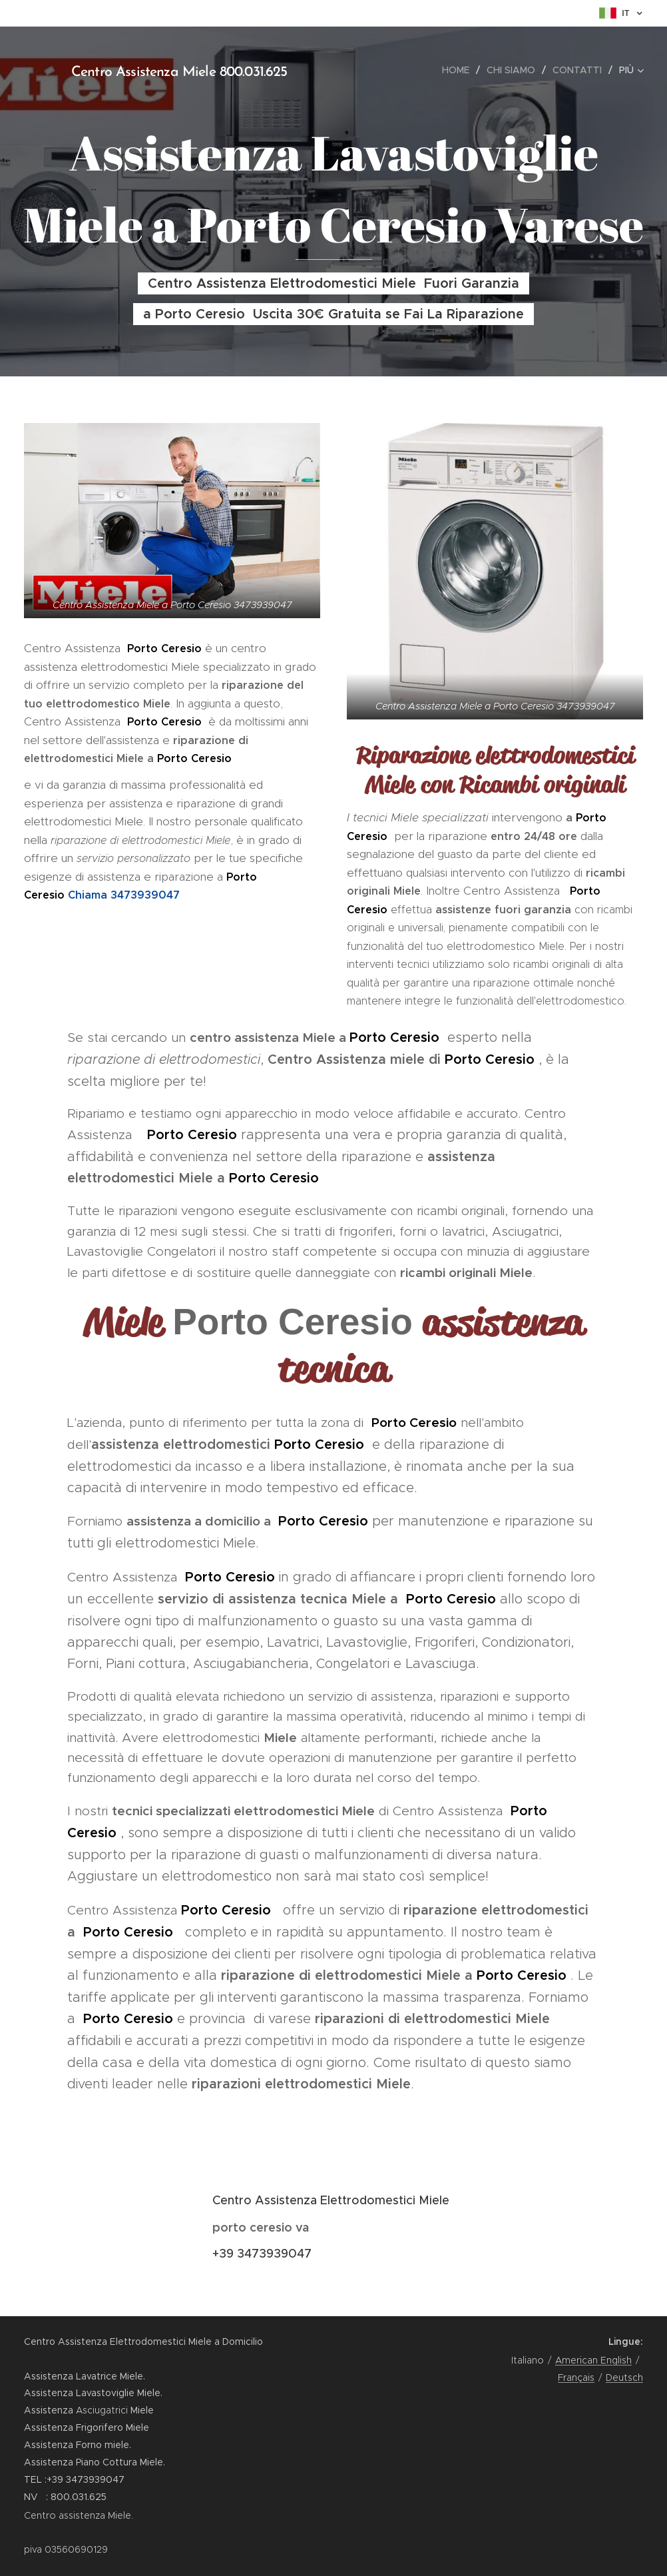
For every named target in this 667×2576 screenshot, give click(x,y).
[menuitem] (459, 70)
